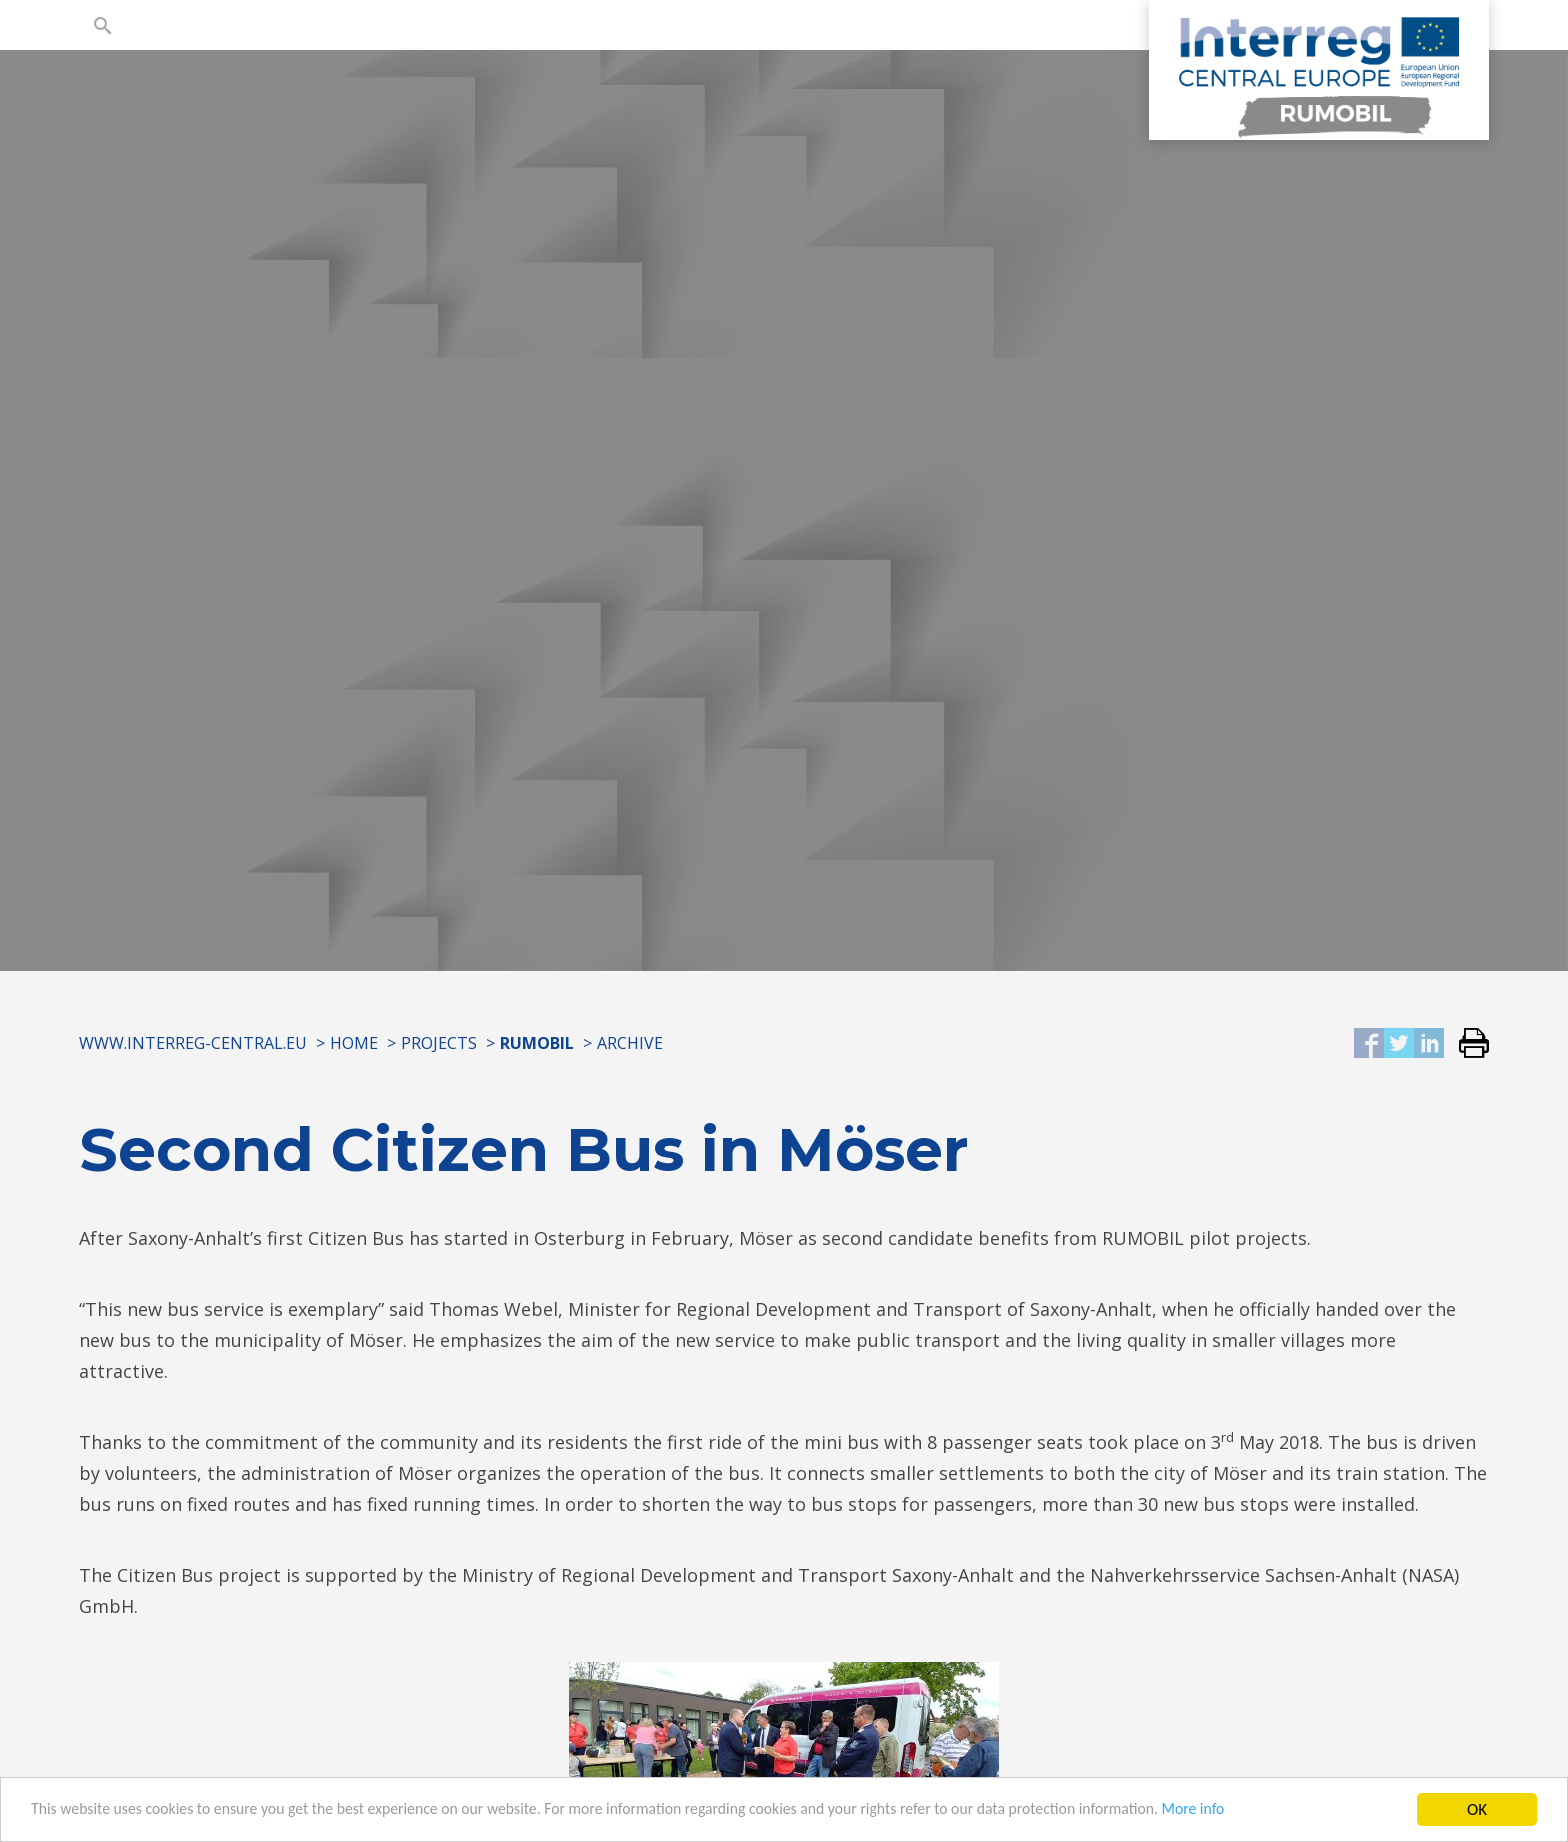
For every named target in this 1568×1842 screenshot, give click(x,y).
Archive (630, 1043)
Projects (439, 1043)
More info (1288, 1818)
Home (354, 1043)
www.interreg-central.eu (193, 1043)
